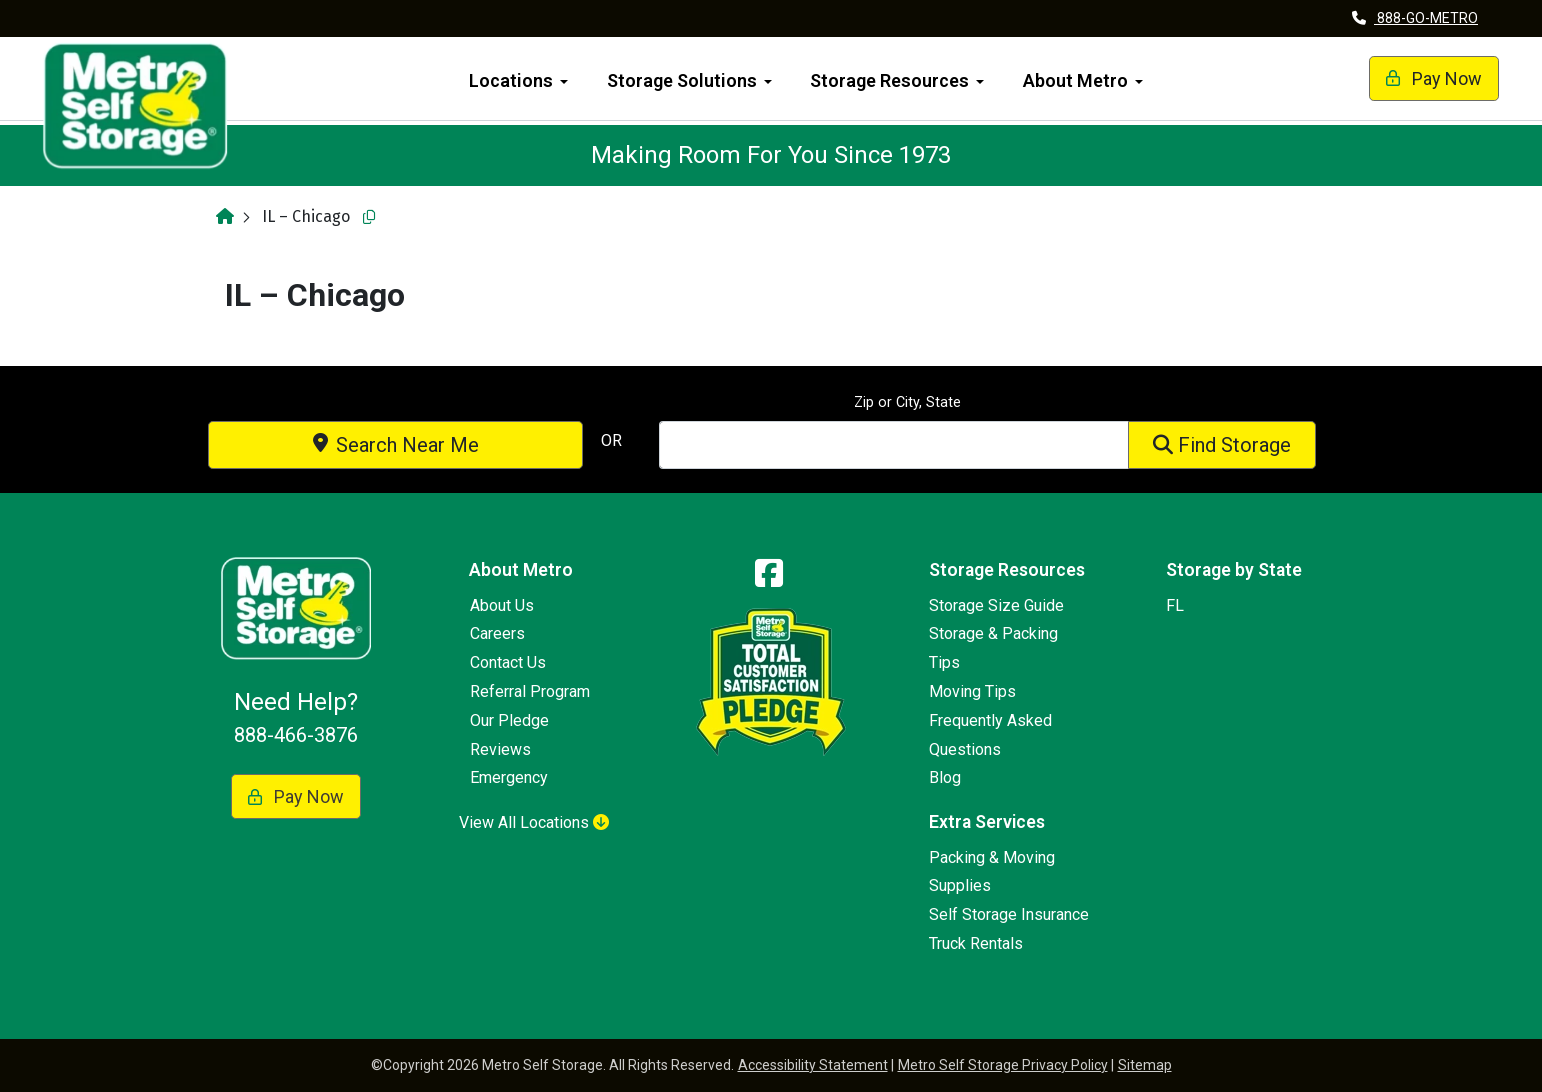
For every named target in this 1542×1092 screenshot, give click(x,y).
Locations (511, 80)
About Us (502, 605)
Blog (945, 777)
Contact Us (508, 662)
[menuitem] (519, 78)
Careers (497, 633)
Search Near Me (396, 445)
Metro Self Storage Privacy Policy (1003, 1065)
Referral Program (530, 691)
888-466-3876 (296, 735)
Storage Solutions (682, 80)
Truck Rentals (976, 943)
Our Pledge (509, 720)
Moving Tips (972, 691)
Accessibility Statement (813, 1065)
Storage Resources (889, 80)
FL (1175, 605)
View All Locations (534, 822)
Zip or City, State (907, 402)
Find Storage (1222, 445)
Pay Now (1413, 78)
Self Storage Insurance (1009, 914)
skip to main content (10, 0)
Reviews (500, 749)
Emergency (509, 777)
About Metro (1075, 80)
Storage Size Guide (996, 605)
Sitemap (1145, 1065)
